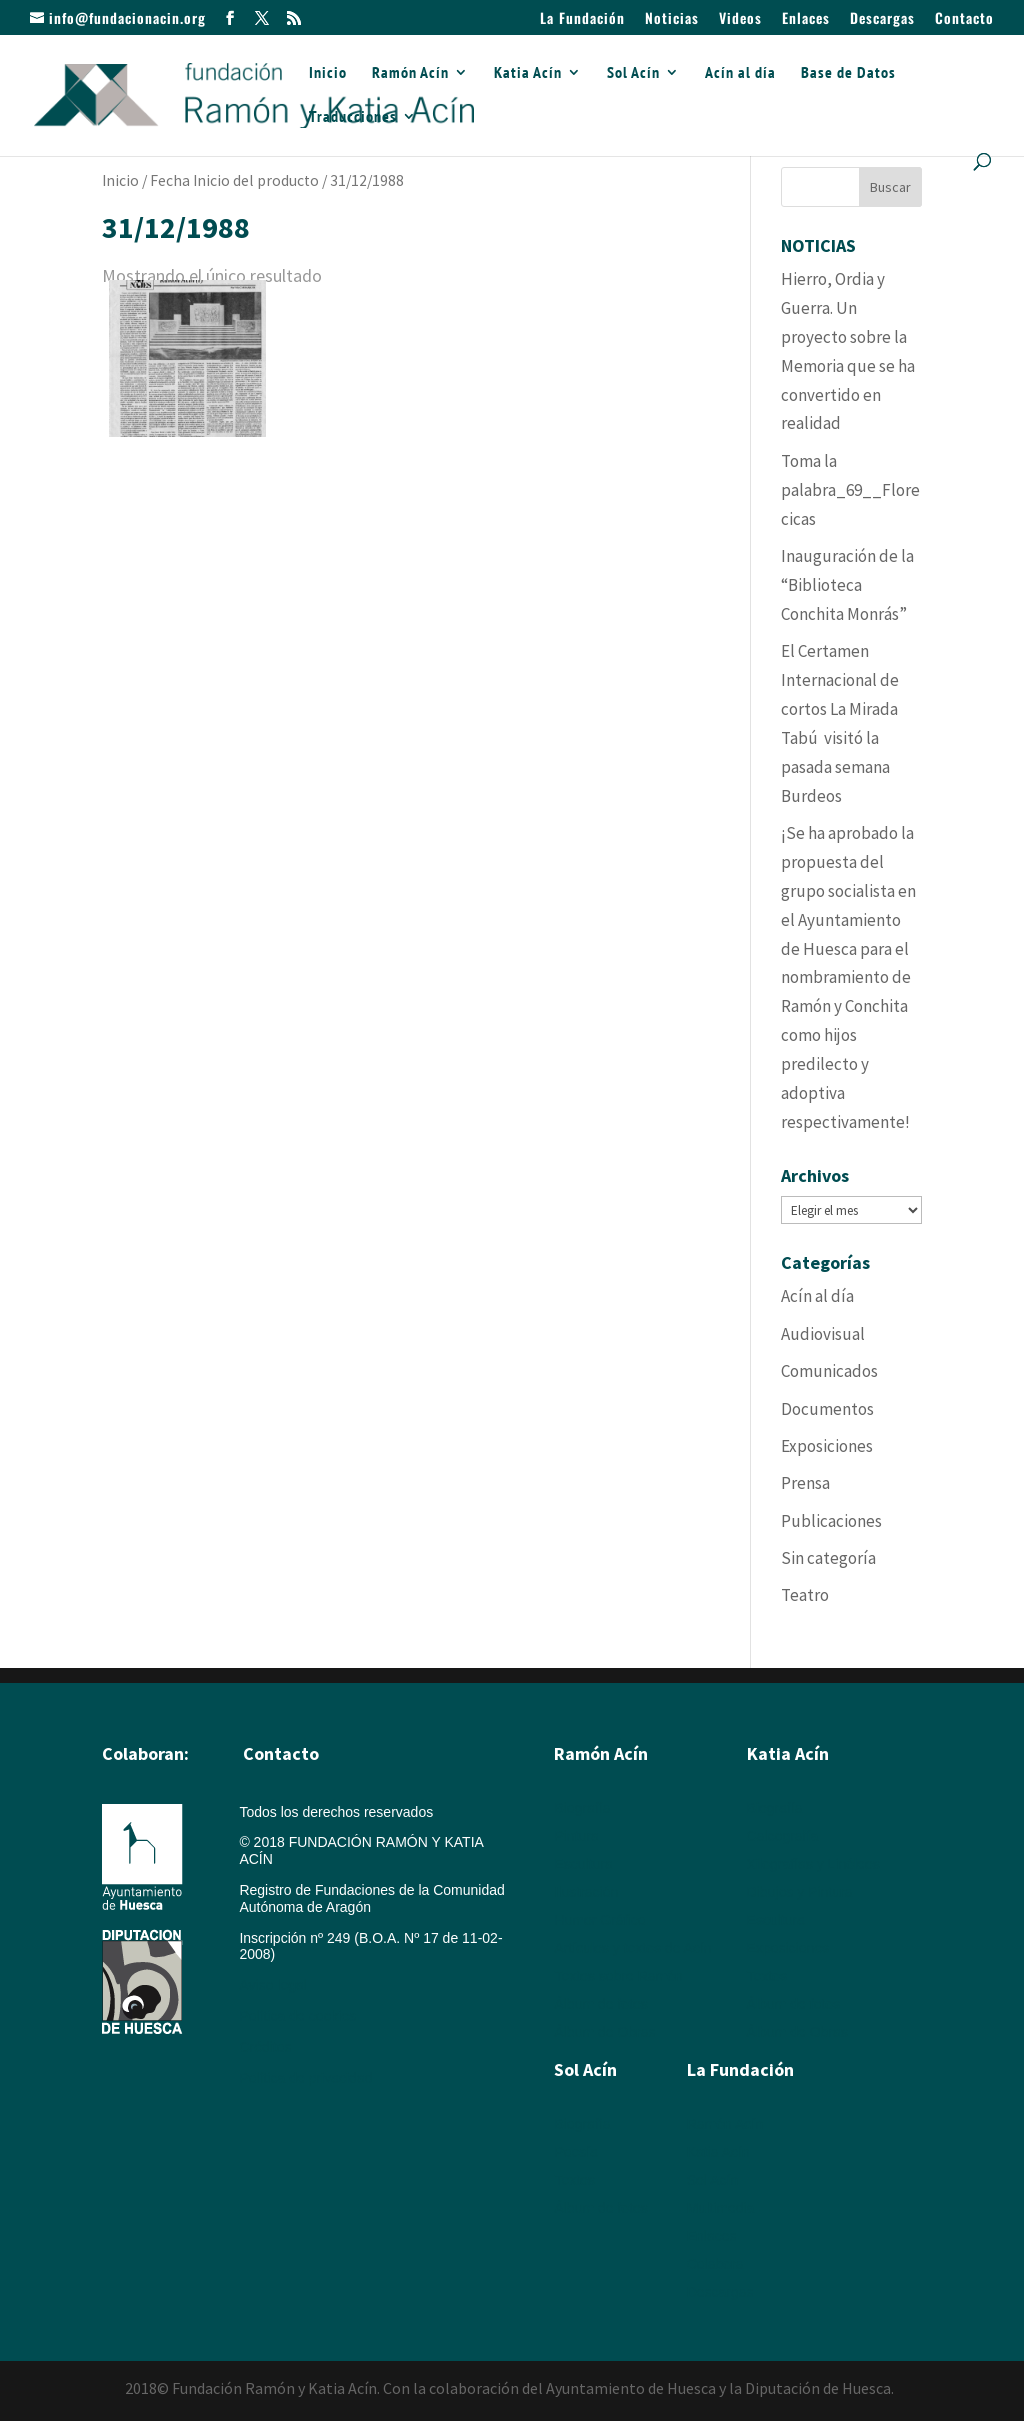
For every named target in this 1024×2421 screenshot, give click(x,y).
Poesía (576, 2152)
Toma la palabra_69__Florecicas (850, 490)
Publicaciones (831, 1521)
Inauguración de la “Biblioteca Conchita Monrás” (847, 585)
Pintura (576, 1836)
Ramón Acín (410, 73)
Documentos (827, 1409)
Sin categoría (828, 1558)
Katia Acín (528, 73)
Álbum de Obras (604, 2032)
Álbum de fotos (600, 2004)
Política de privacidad (305, 2078)
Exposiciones (827, 1446)
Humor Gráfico (599, 1920)
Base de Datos (848, 73)
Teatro (805, 1595)
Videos (740, 19)
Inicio (328, 73)
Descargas (882, 19)
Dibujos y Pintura (800, 1892)
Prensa (805, 1483)
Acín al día (740, 73)
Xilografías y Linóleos (813, 1864)
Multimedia (721, 2208)
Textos (767, 1976)
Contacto (964, 19)
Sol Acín (633, 73)
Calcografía (783, 1836)
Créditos (265, 2047)
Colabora (715, 2264)
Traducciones (353, 117)
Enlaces (806, 19)
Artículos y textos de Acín (632, 1948)
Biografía (582, 1808)
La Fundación (582, 19)
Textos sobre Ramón (618, 1976)
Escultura (583, 1864)
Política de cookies (297, 2016)
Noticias (672, 19)
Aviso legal (272, 1985)
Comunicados (829, 1371)
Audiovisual (823, 1334)
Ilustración (586, 1892)
